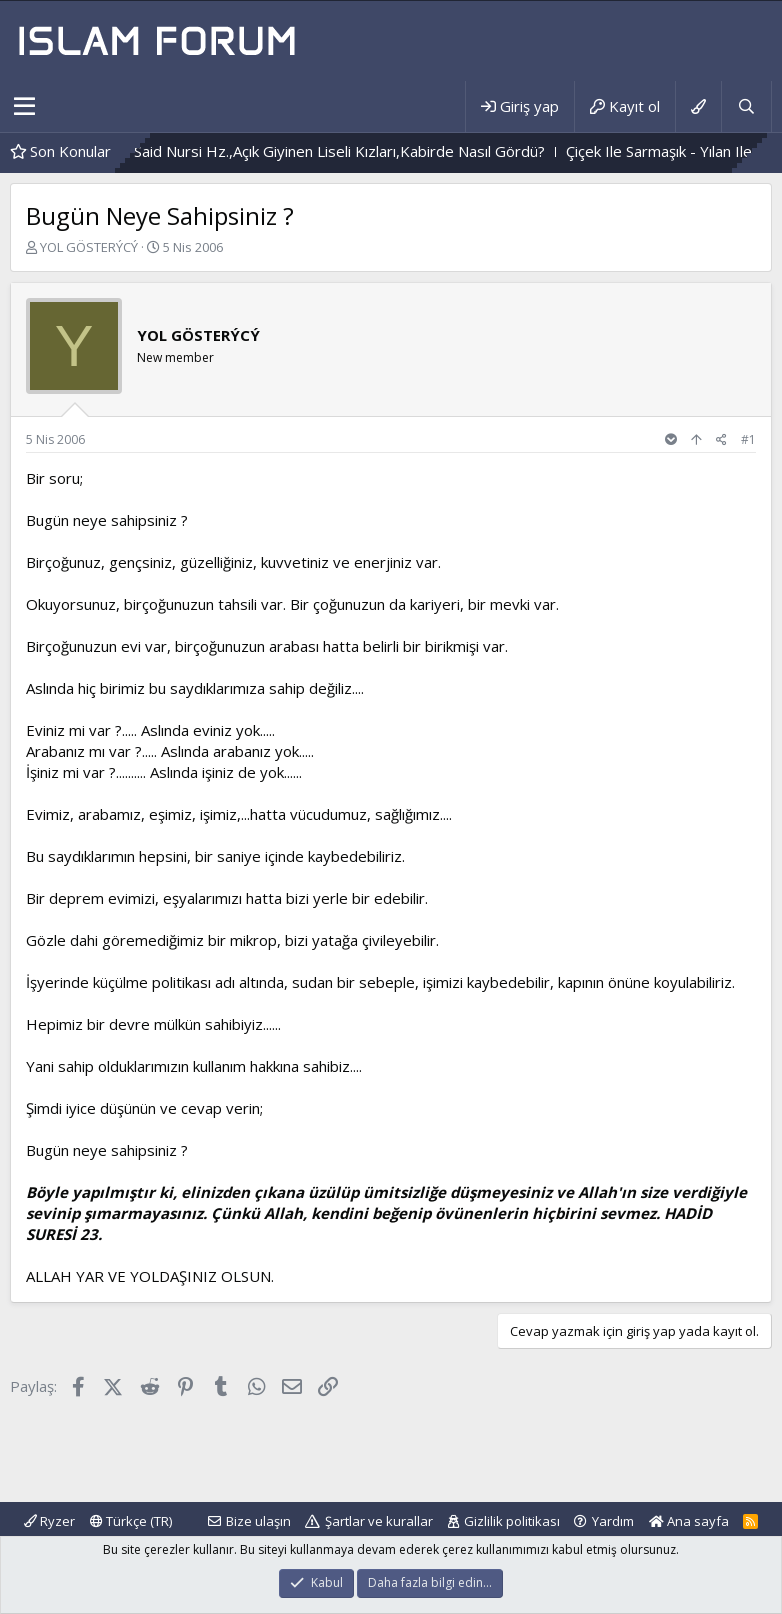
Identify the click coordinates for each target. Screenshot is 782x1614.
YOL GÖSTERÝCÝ (89, 247)
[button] (24, 107)
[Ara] (746, 106)
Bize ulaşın (258, 1521)
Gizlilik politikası (512, 1521)
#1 (748, 439)
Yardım (613, 1521)
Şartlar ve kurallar (379, 1521)
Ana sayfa (689, 1521)
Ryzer (49, 1521)
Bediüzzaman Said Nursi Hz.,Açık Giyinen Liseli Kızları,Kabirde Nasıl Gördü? (312, 151)
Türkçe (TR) (131, 1521)
